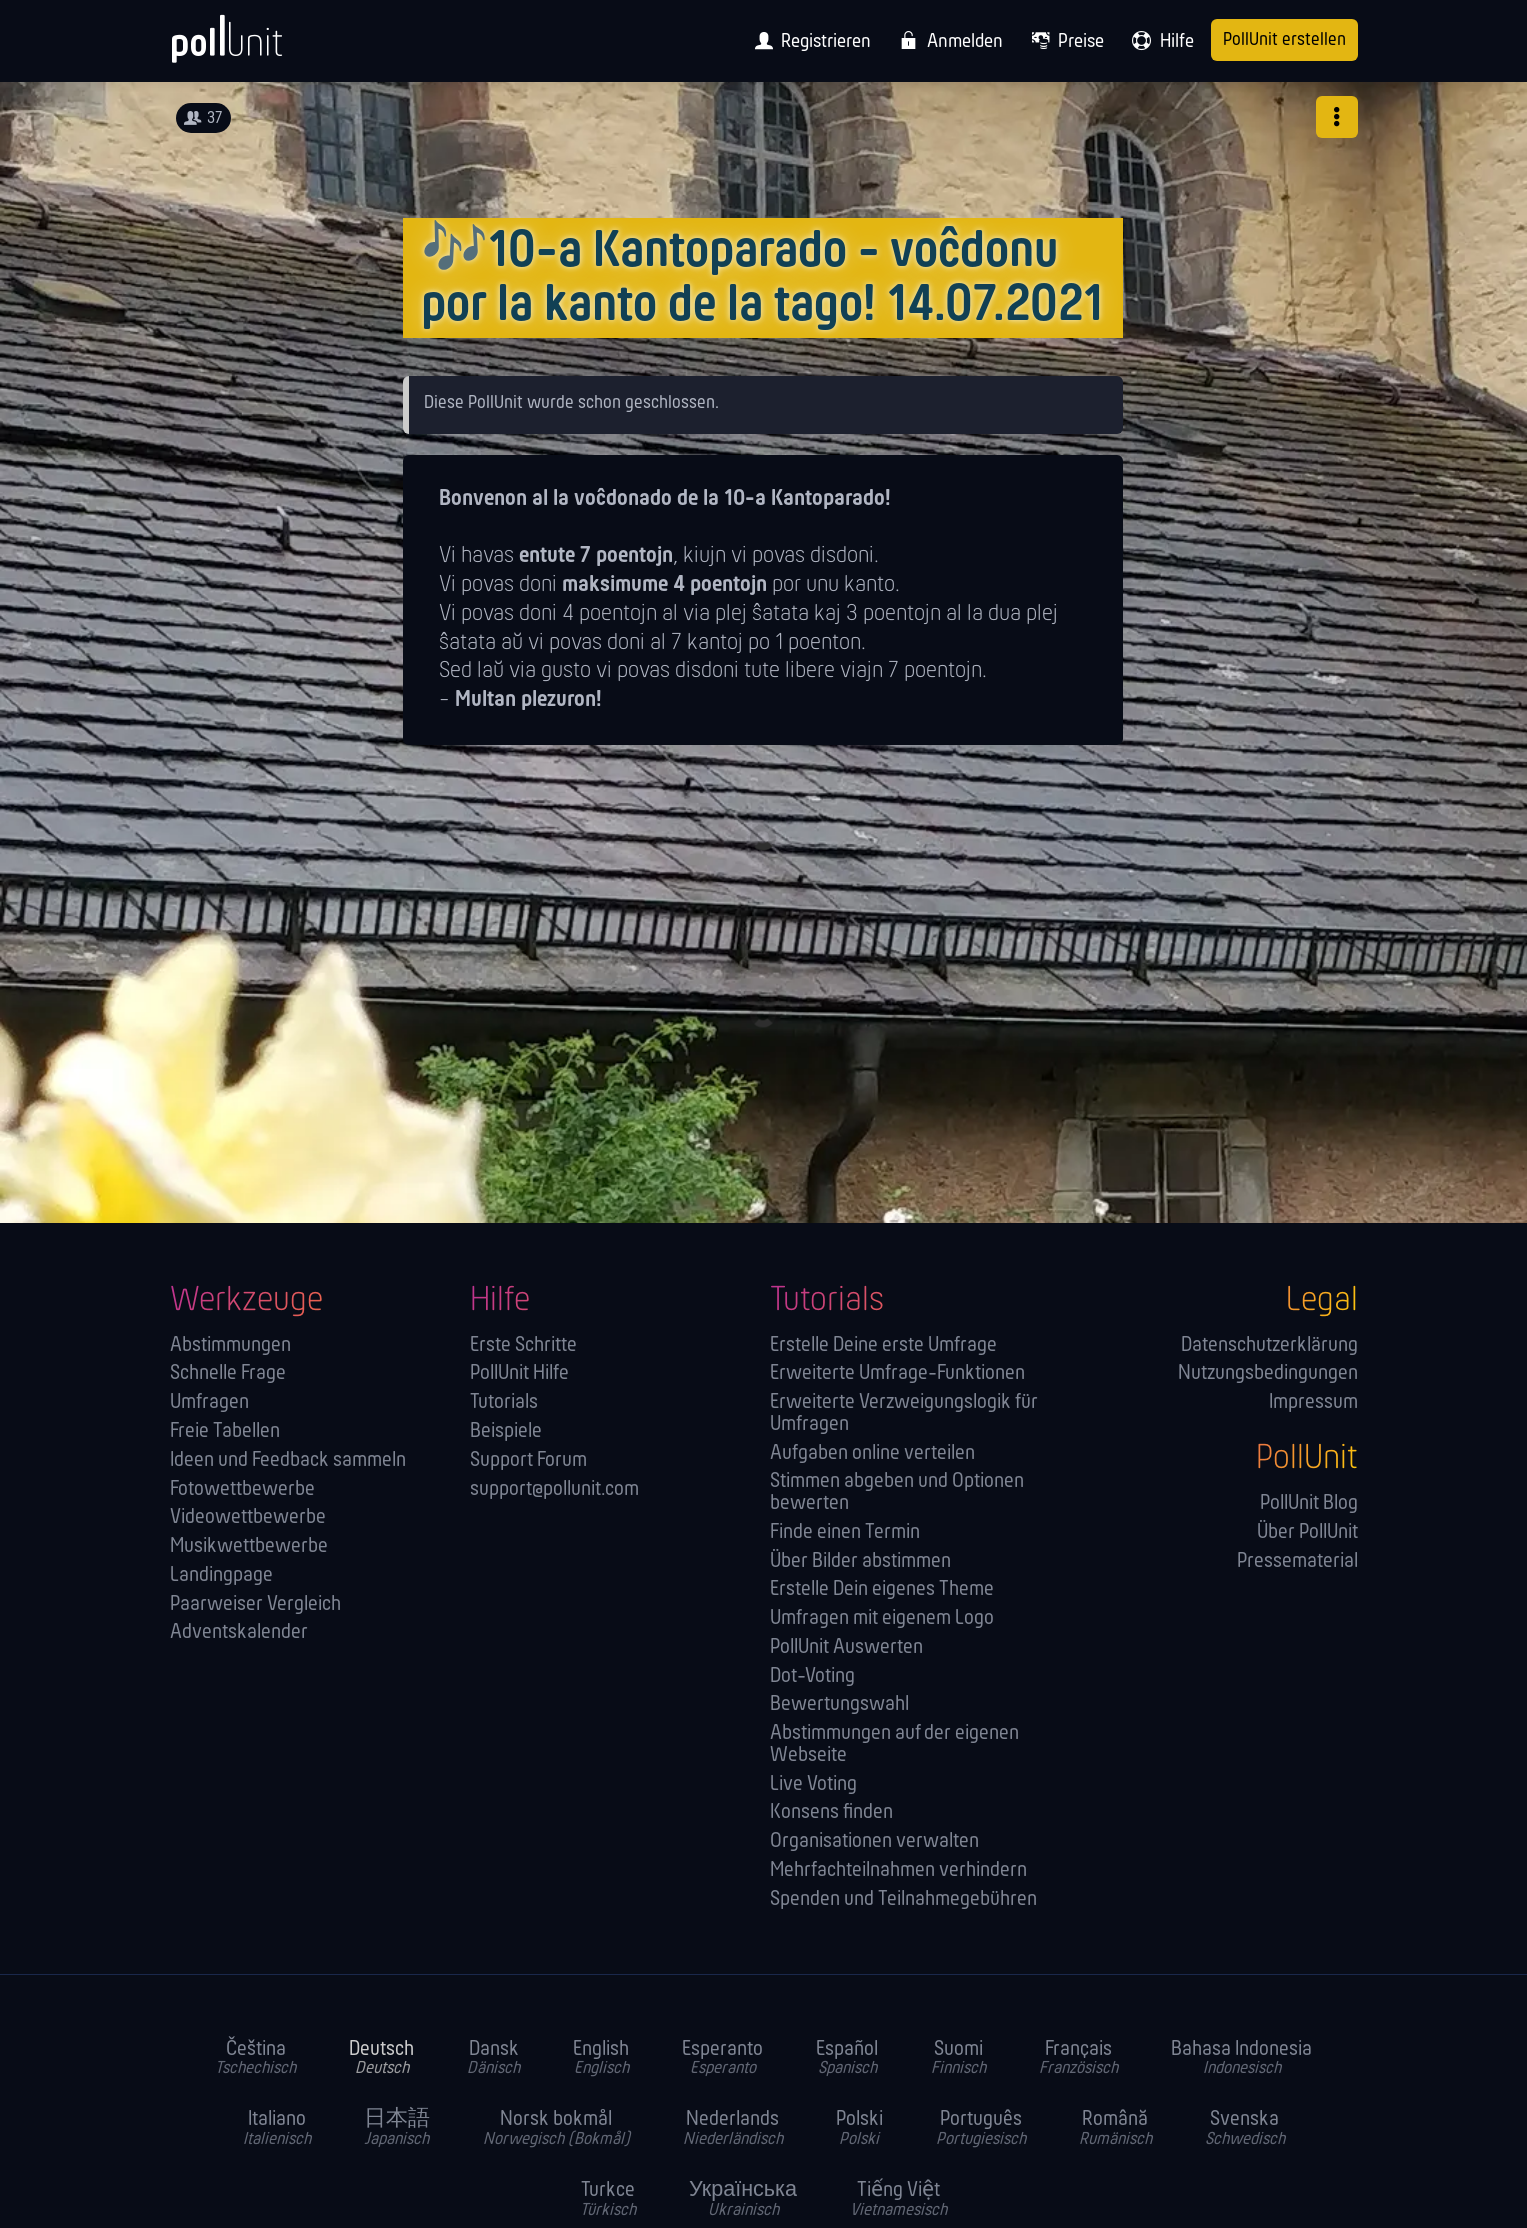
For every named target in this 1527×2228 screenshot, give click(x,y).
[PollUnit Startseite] (260, 48)
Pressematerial (1297, 1561)
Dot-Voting (812, 1676)
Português (981, 2129)
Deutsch (381, 2059)
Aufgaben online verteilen (872, 1453)
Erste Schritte (523, 1345)
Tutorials (504, 1402)
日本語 (397, 2129)
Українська (743, 2200)
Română (1115, 2129)
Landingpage (221, 1575)
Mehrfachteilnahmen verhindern (898, 1870)
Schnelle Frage (228, 1373)
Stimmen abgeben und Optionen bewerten (897, 1492)
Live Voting (813, 1784)
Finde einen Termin (845, 1532)
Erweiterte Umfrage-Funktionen (897, 1373)
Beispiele (506, 1431)
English (601, 2059)
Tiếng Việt (898, 2200)
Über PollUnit (1307, 1532)
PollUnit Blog (1309, 1503)
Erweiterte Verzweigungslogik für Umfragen (904, 1413)
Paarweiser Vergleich (255, 1604)
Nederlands (733, 2129)
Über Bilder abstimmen (860, 1561)
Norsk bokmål (556, 2129)
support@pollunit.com (554, 1489)
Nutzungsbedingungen (1268, 1373)
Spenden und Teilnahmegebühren (903, 1899)
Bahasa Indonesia (1241, 2059)
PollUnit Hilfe (519, 1373)
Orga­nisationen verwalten (874, 1841)
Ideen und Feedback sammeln (288, 1460)
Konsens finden (831, 1812)
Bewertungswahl (839, 1704)
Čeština (255, 2059)
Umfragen (209, 1402)
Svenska (1245, 2129)
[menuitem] (807, 41)
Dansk (493, 2059)
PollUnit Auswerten (846, 1647)
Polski (859, 2129)
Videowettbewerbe (248, 1517)
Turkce (608, 2200)
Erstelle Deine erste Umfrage (883, 1345)
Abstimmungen (230, 1345)
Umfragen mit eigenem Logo (882, 1618)
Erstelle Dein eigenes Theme (882, 1589)
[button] (1337, 117)
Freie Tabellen (225, 1431)
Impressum (1313, 1402)
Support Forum (528, 1460)
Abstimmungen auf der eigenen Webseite (894, 1744)
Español (847, 2059)
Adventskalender (239, 1632)
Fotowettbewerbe (242, 1489)
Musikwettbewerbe (249, 1546)
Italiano (277, 2129)
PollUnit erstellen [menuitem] (1284, 40)
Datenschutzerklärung (1269, 1345)
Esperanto (722, 2059)
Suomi (958, 2059)
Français (1078, 2059)
